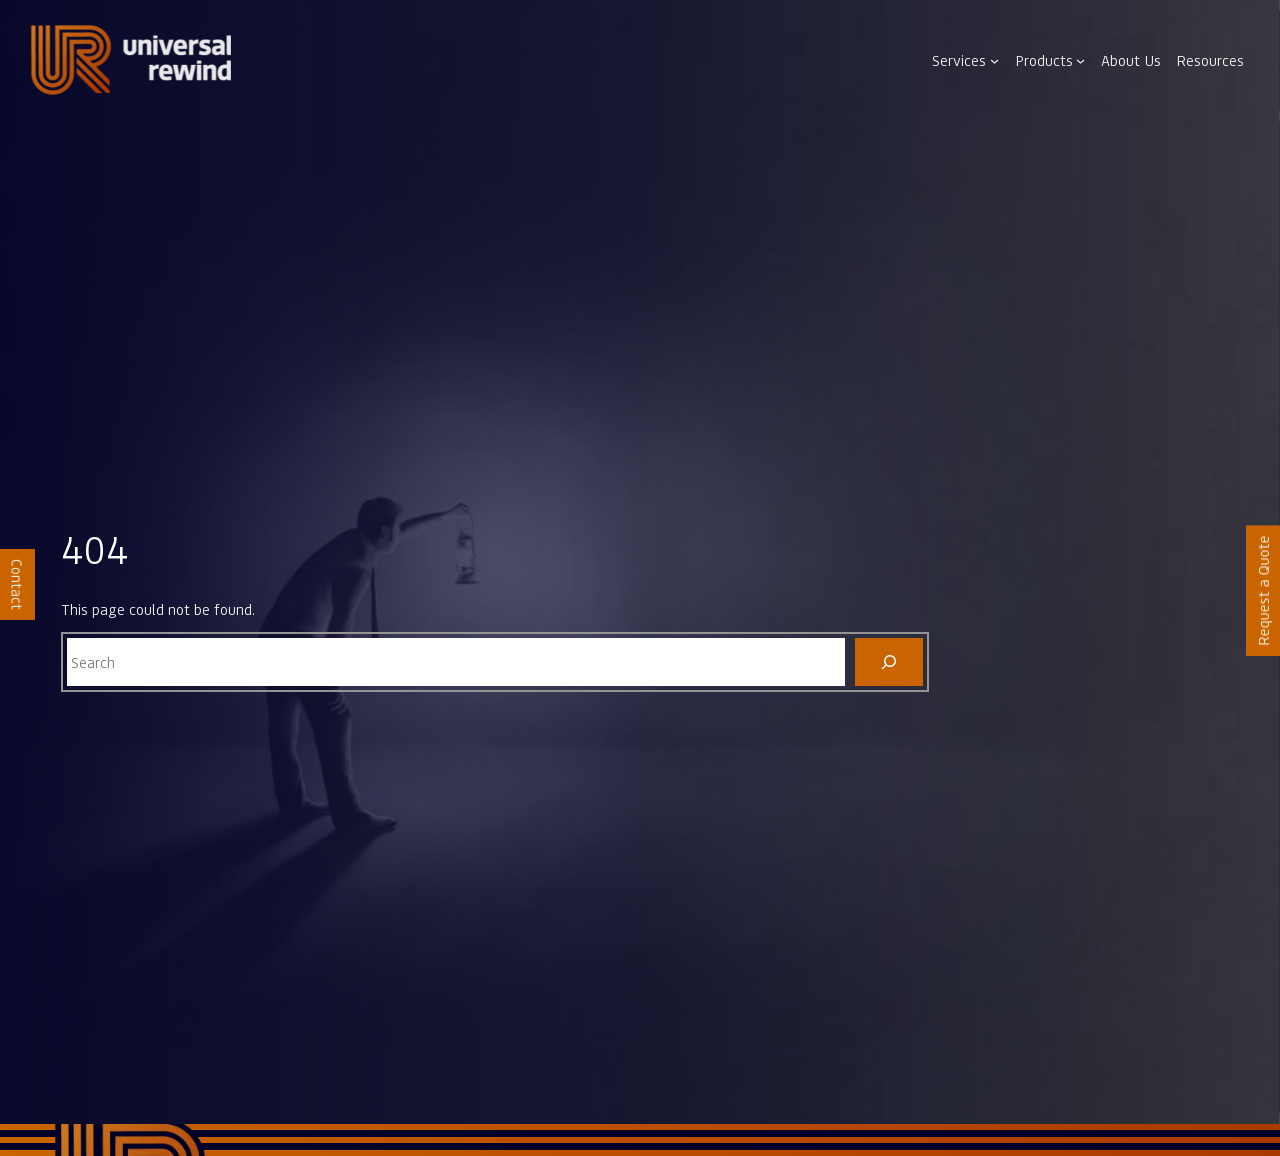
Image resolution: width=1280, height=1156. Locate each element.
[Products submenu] (1080, 60)
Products (1044, 60)
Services (959, 60)
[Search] (889, 662)
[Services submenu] (994, 60)
